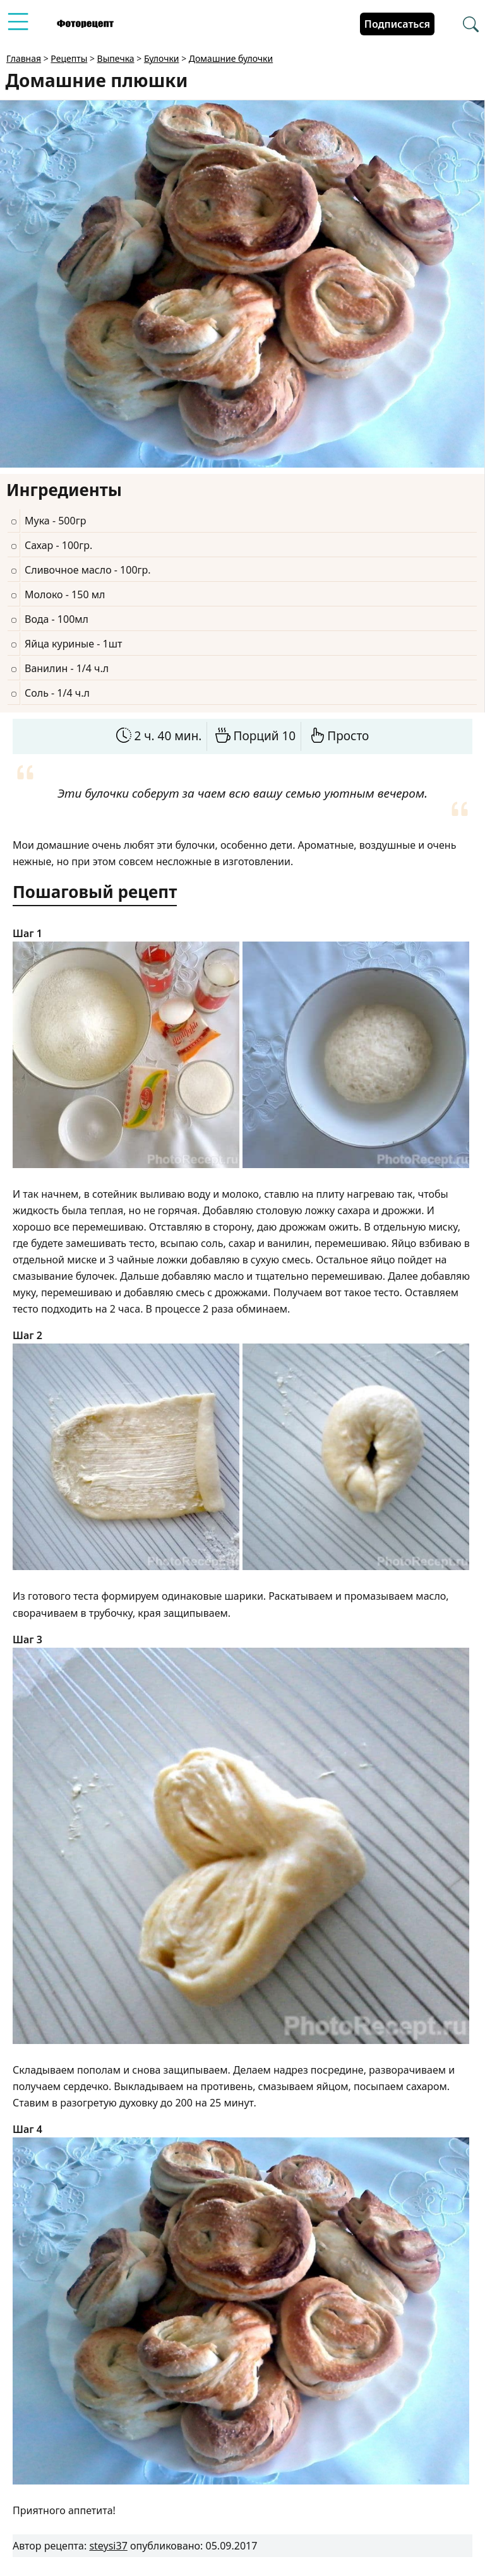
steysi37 (108, 2546)
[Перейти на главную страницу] (85, 24)
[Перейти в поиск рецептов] (471, 25)
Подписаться (397, 24)
